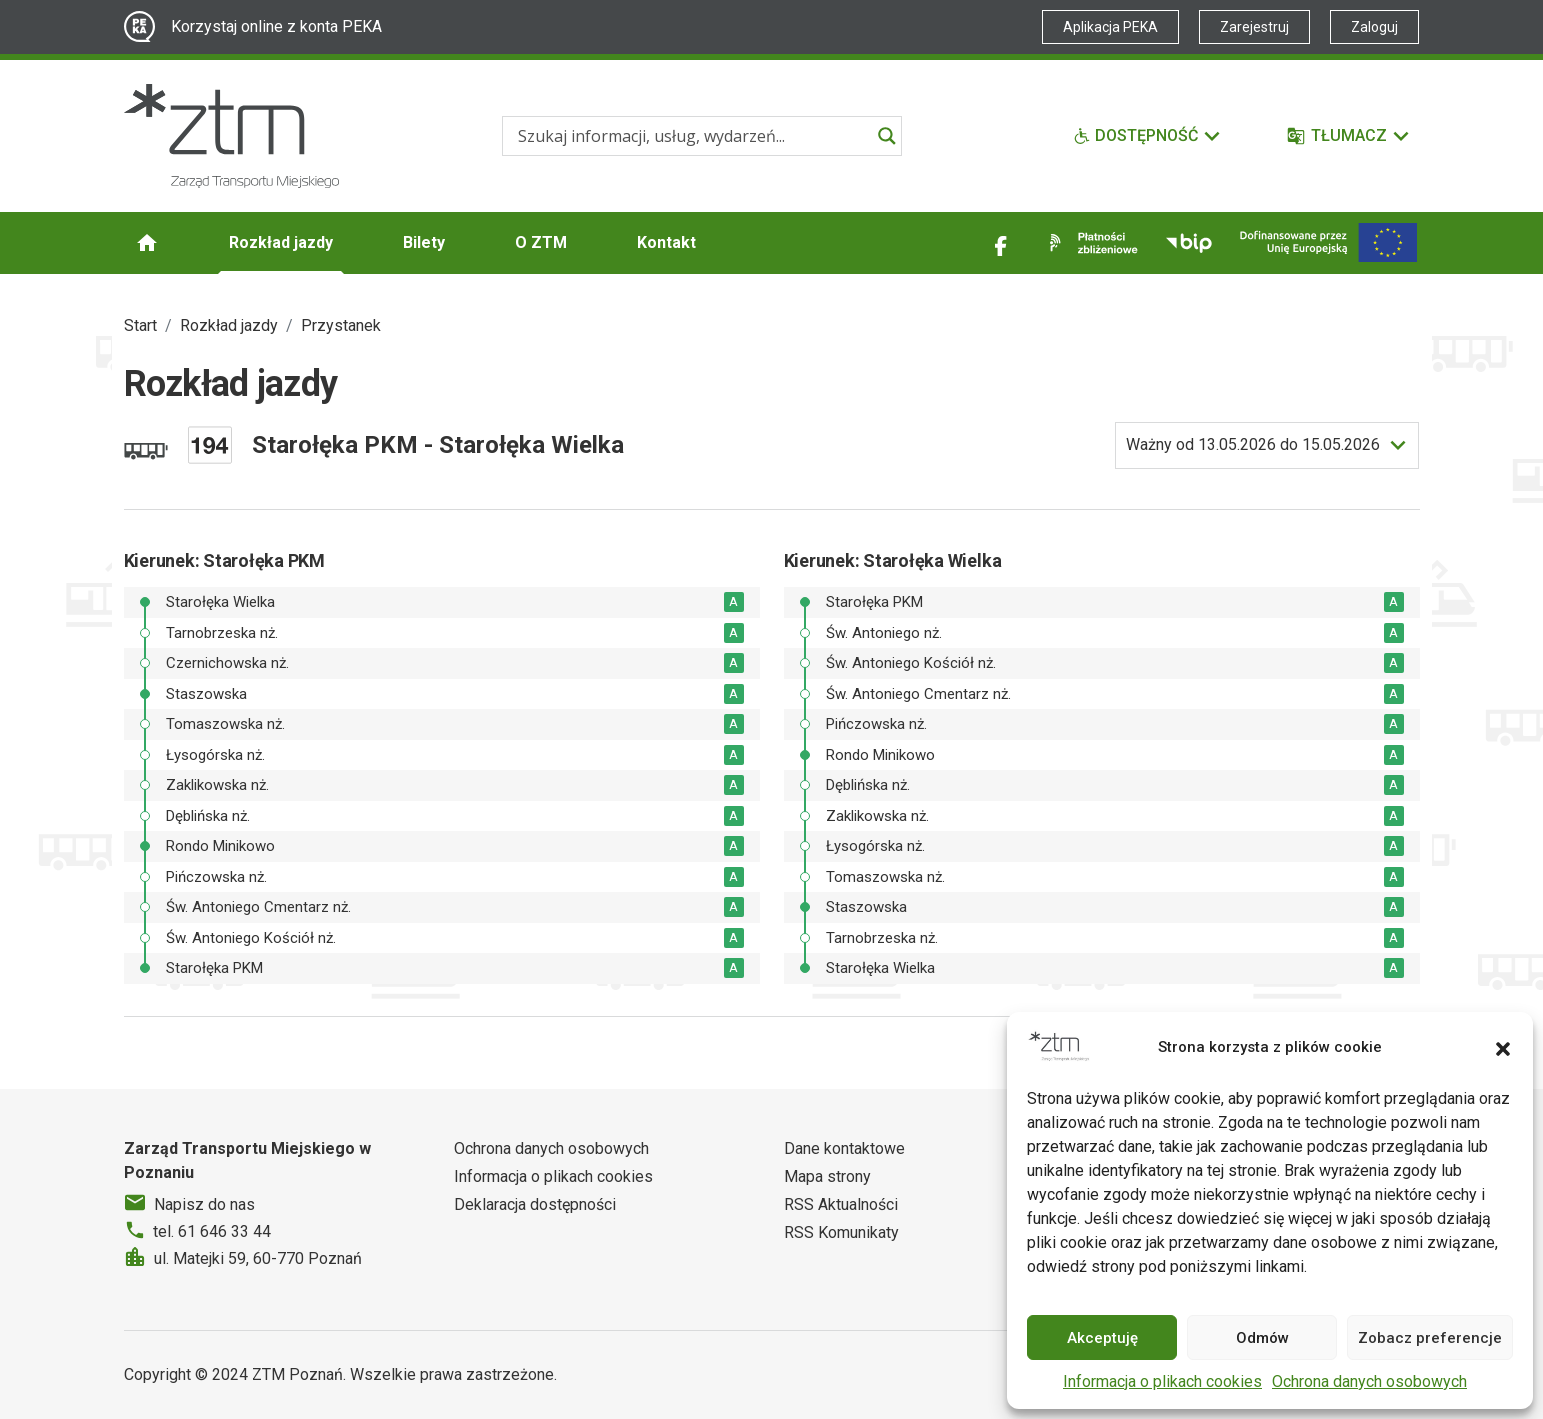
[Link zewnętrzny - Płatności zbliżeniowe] (1090, 243)
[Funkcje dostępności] (1148, 136)
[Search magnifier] (887, 136)
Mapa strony (827, 1176)
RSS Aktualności (841, 1204)
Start (140, 325)
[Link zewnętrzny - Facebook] (1001, 243)
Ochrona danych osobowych (1369, 1381)
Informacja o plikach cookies (1162, 1381)
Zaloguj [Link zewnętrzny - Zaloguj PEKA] (1374, 27)
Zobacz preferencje (1430, 1338)
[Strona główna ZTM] (231, 136)
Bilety (424, 242)
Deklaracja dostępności (535, 1204)
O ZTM (541, 242)
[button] (1503, 1047)
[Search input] (693, 136)
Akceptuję (1102, 1338)
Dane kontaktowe (844, 1148)
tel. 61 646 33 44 (212, 1231)
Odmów (1262, 1338)
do (1253, 445)
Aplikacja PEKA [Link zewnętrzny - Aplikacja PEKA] (1110, 27)
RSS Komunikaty (841, 1232)
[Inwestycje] (1328, 242)
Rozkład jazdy (281, 242)
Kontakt (666, 242)
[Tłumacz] (1349, 136)
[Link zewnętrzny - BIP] (1189, 243)
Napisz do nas (204, 1204)
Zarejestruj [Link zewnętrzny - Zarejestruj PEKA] (1254, 27)
